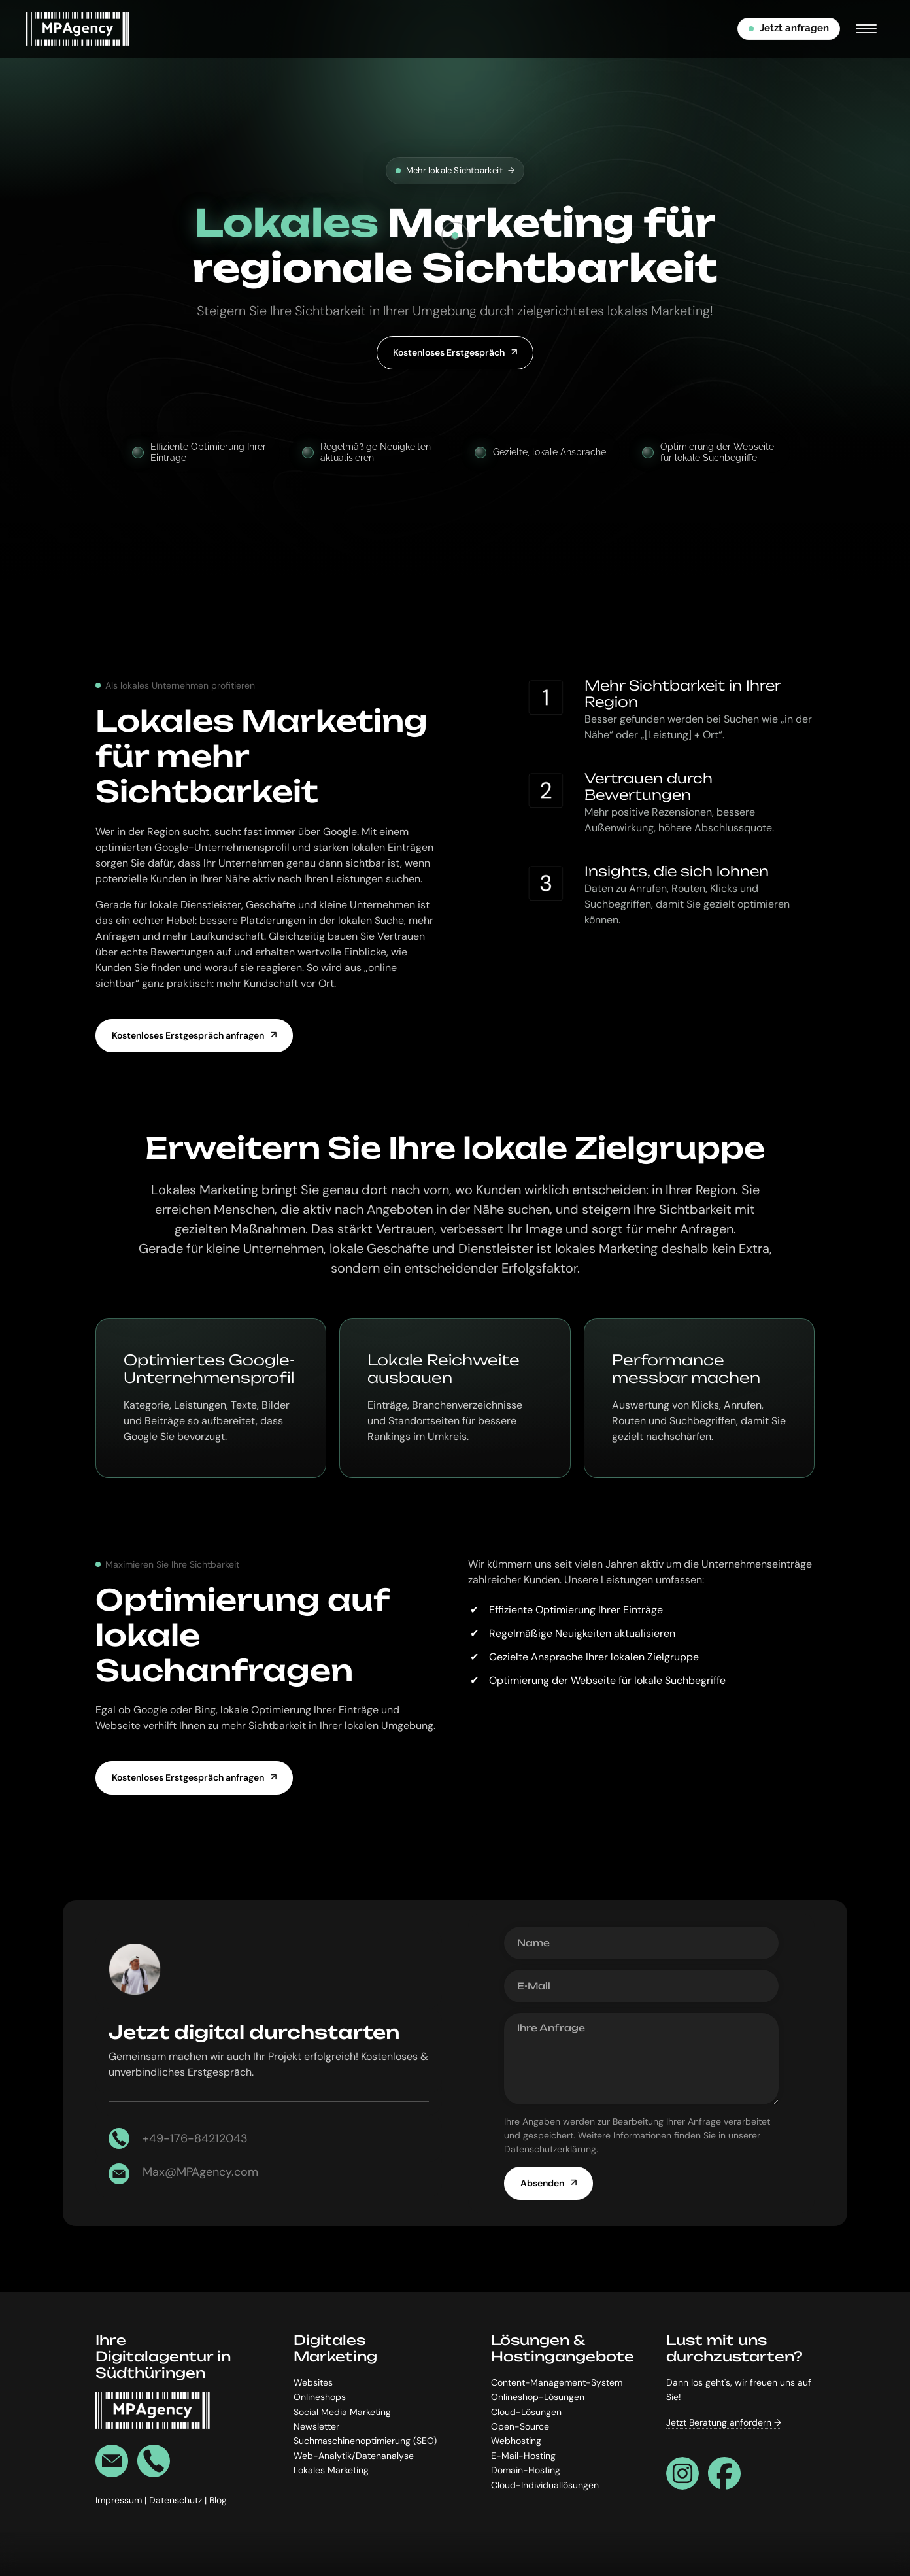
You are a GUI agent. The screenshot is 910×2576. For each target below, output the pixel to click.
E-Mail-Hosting (523, 2456)
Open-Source (520, 2426)
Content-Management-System (556, 2382)
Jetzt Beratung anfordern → (723, 2422)
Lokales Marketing (331, 2471)
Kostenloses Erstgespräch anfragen (188, 1035)
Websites (313, 2382)
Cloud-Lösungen (526, 2412)
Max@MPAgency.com (200, 2172)
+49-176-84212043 (195, 2138)
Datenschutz (177, 2501)
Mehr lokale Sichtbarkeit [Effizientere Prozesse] (455, 170)
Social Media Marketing (342, 2412)
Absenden (542, 2183)
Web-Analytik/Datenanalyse (354, 2456)
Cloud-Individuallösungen (545, 2485)
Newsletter (316, 2426)
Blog (218, 2501)
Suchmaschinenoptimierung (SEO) (365, 2441)
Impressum (119, 2501)
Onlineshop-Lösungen (537, 2397)
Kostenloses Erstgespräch (449, 352)
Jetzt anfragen (789, 28)
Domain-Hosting (525, 2471)
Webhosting (516, 2441)
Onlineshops (320, 2397)
